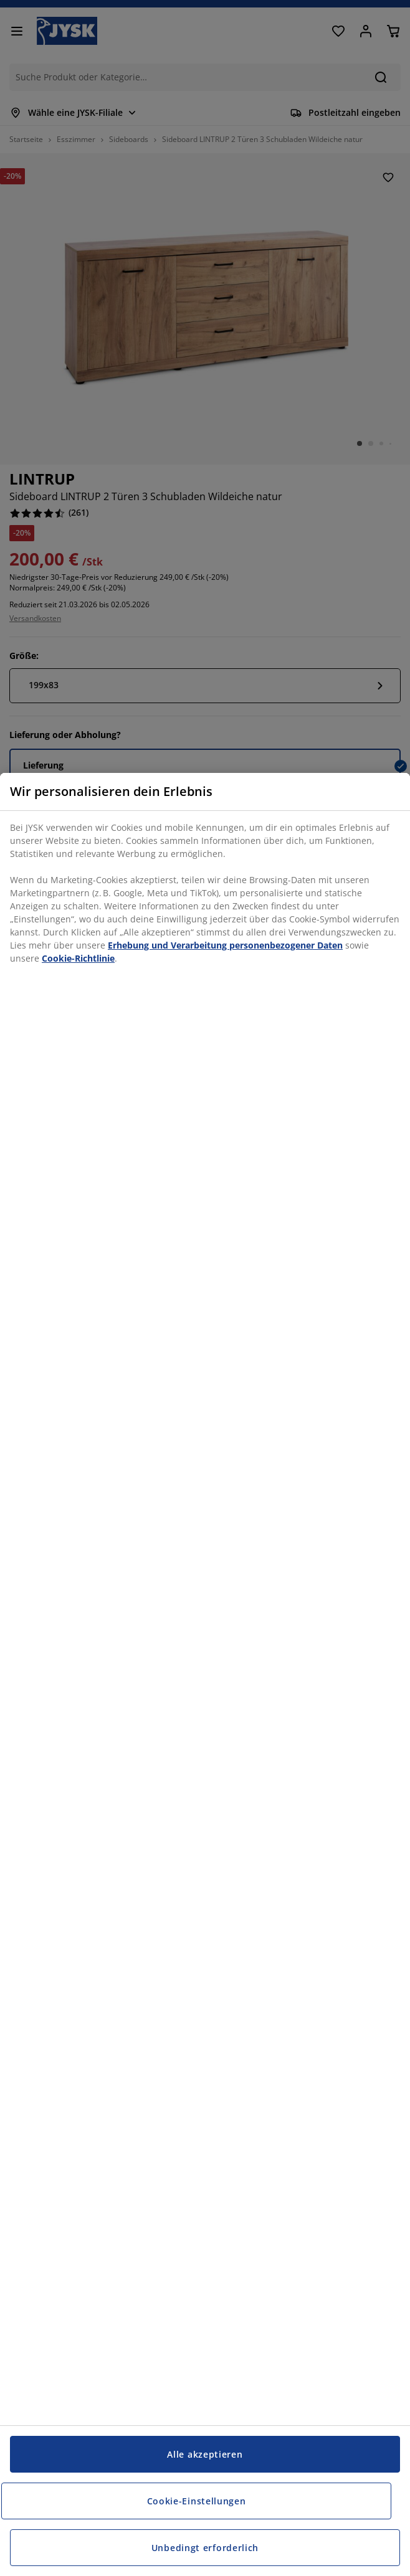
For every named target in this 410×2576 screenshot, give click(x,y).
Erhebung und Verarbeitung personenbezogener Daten (225, 945)
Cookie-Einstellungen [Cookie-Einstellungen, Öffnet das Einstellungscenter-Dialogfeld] (196, 2501)
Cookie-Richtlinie (78, 958)
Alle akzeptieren (204, 2454)
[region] (205, 1674)
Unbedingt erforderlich (205, 2548)
